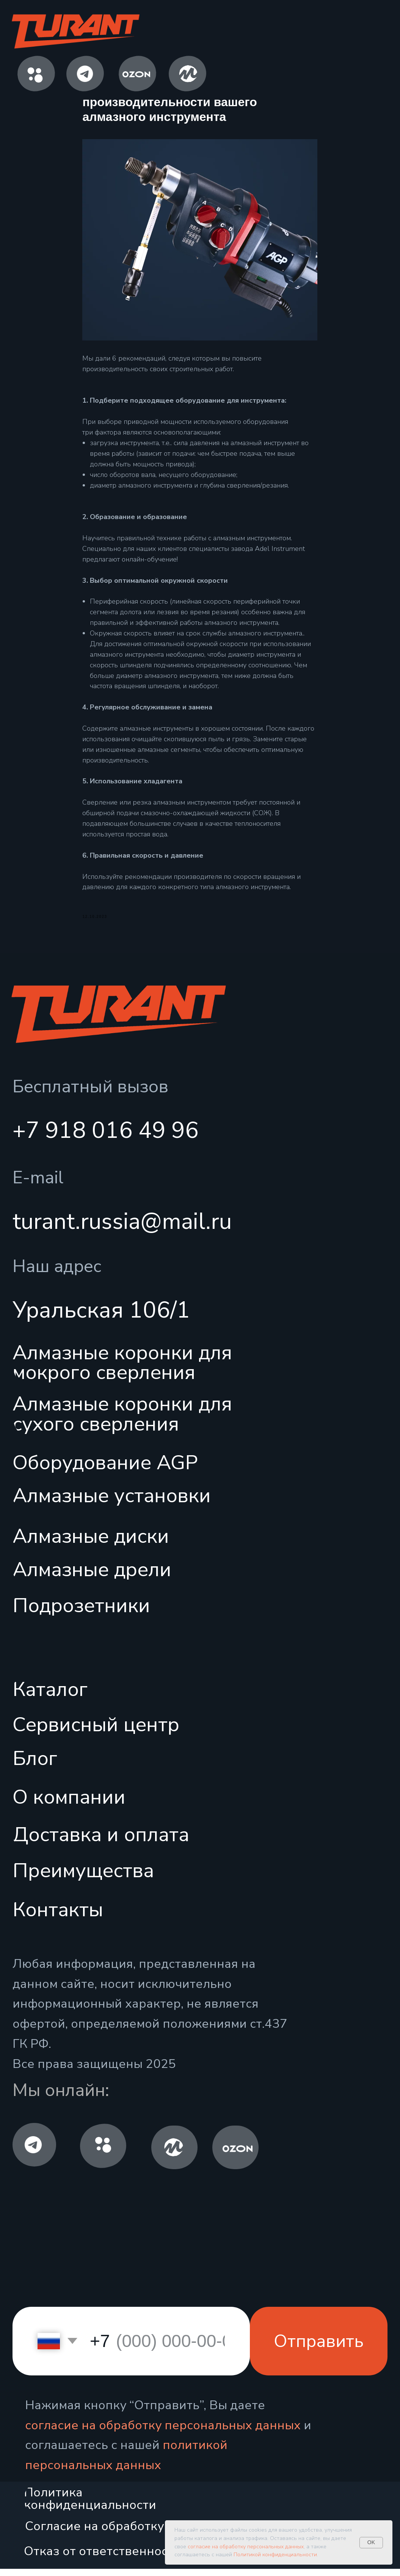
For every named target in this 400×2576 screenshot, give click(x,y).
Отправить (319, 2348)
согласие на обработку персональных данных (163, 2432)
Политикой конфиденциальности (275, 2554)
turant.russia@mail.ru (122, 1228)
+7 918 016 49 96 (106, 1137)
